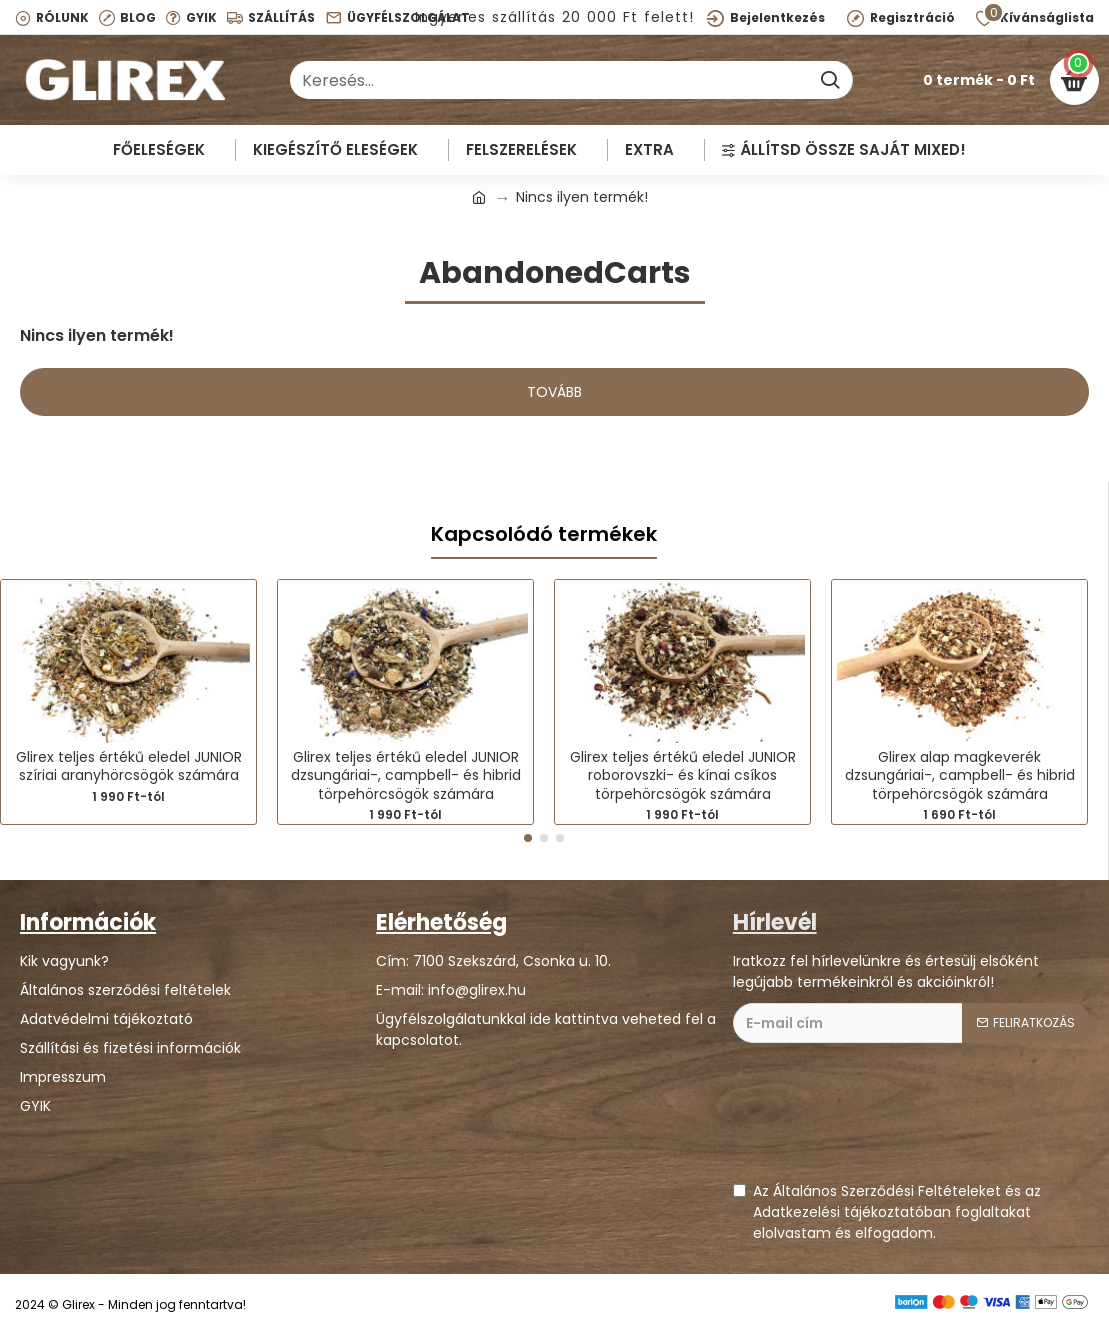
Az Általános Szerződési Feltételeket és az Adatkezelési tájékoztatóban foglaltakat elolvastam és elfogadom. (887, 1212)
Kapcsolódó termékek (544, 535)
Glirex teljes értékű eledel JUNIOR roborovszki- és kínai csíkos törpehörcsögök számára (683, 775)
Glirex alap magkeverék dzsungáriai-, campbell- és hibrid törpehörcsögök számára (960, 775)
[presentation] (885, 1122)
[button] (528, 838)
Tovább (554, 392)
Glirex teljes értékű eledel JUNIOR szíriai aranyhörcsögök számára (129, 766)
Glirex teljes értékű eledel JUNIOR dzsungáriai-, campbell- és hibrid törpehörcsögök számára (406, 775)
